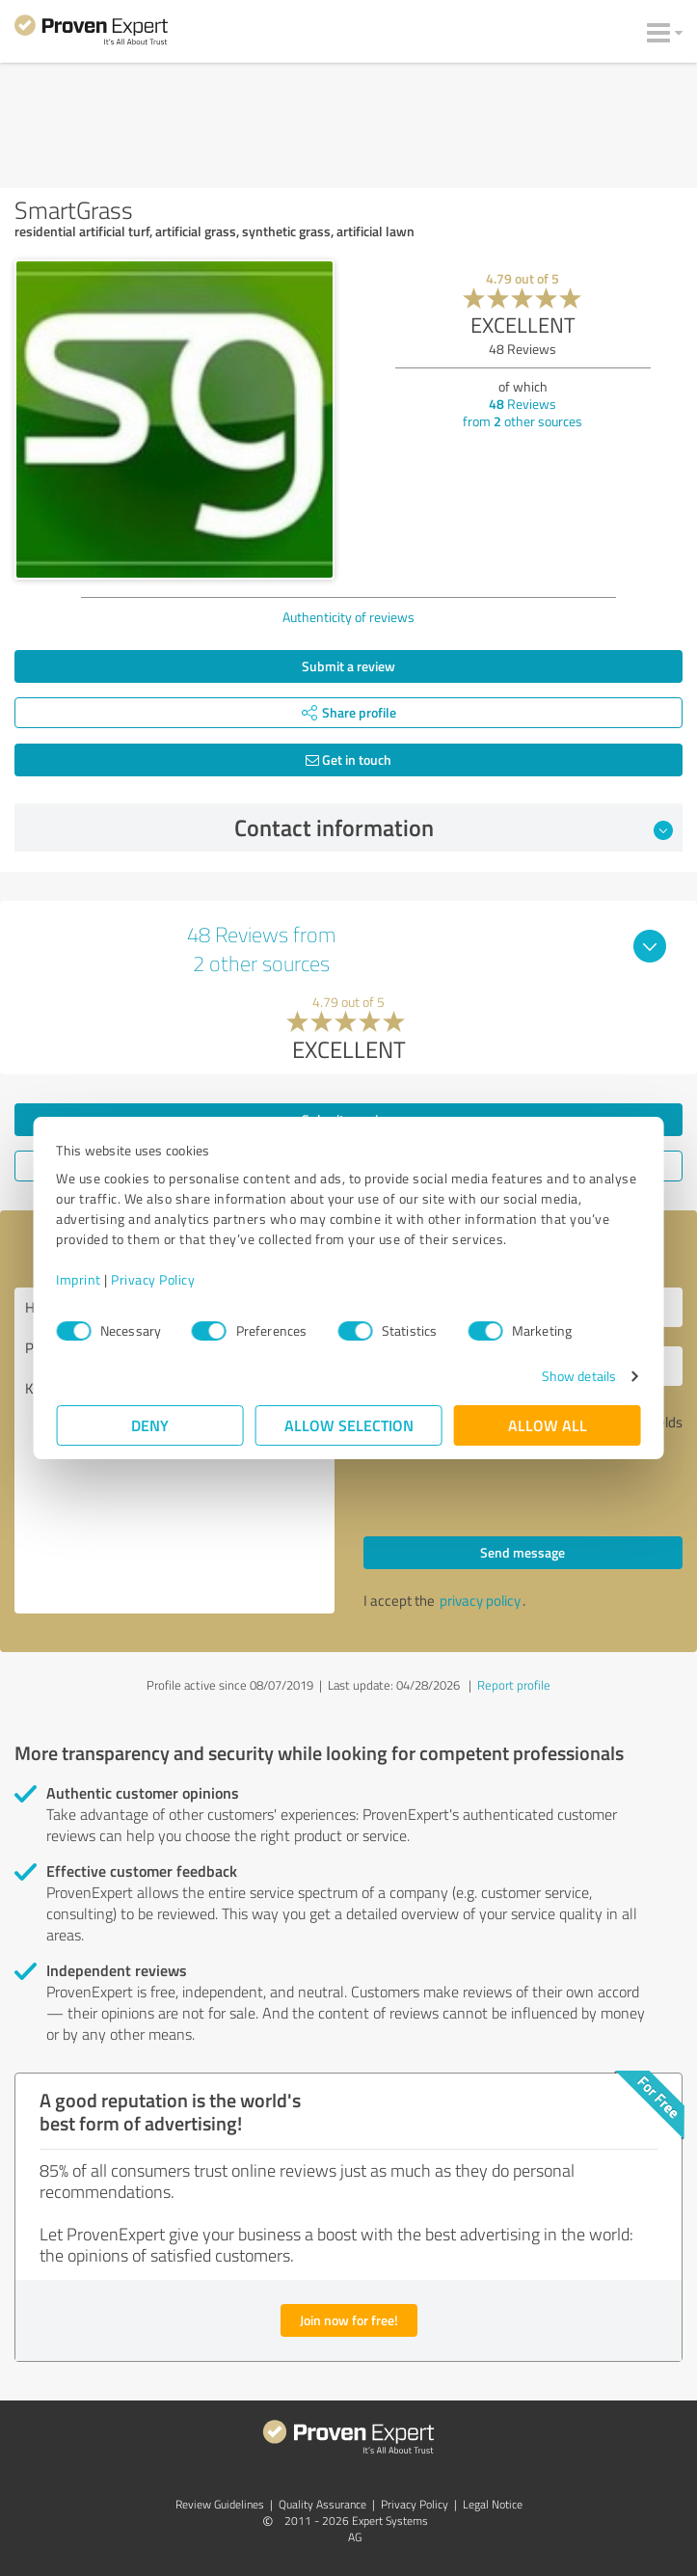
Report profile (513, 1685)
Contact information (453, 827)
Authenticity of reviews (348, 617)
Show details (578, 1376)
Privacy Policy (154, 1279)
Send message (522, 1552)
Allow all (547, 1425)
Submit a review (348, 666)
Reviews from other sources (522, 412)
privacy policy (480, 1600)
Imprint (79, 1279)
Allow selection (349, 1425)
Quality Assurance (322, 2504)
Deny (150, 1425)
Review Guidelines (219, 2504)
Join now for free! (349, 2320)
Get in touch (348, 759)
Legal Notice (493, 2504)
